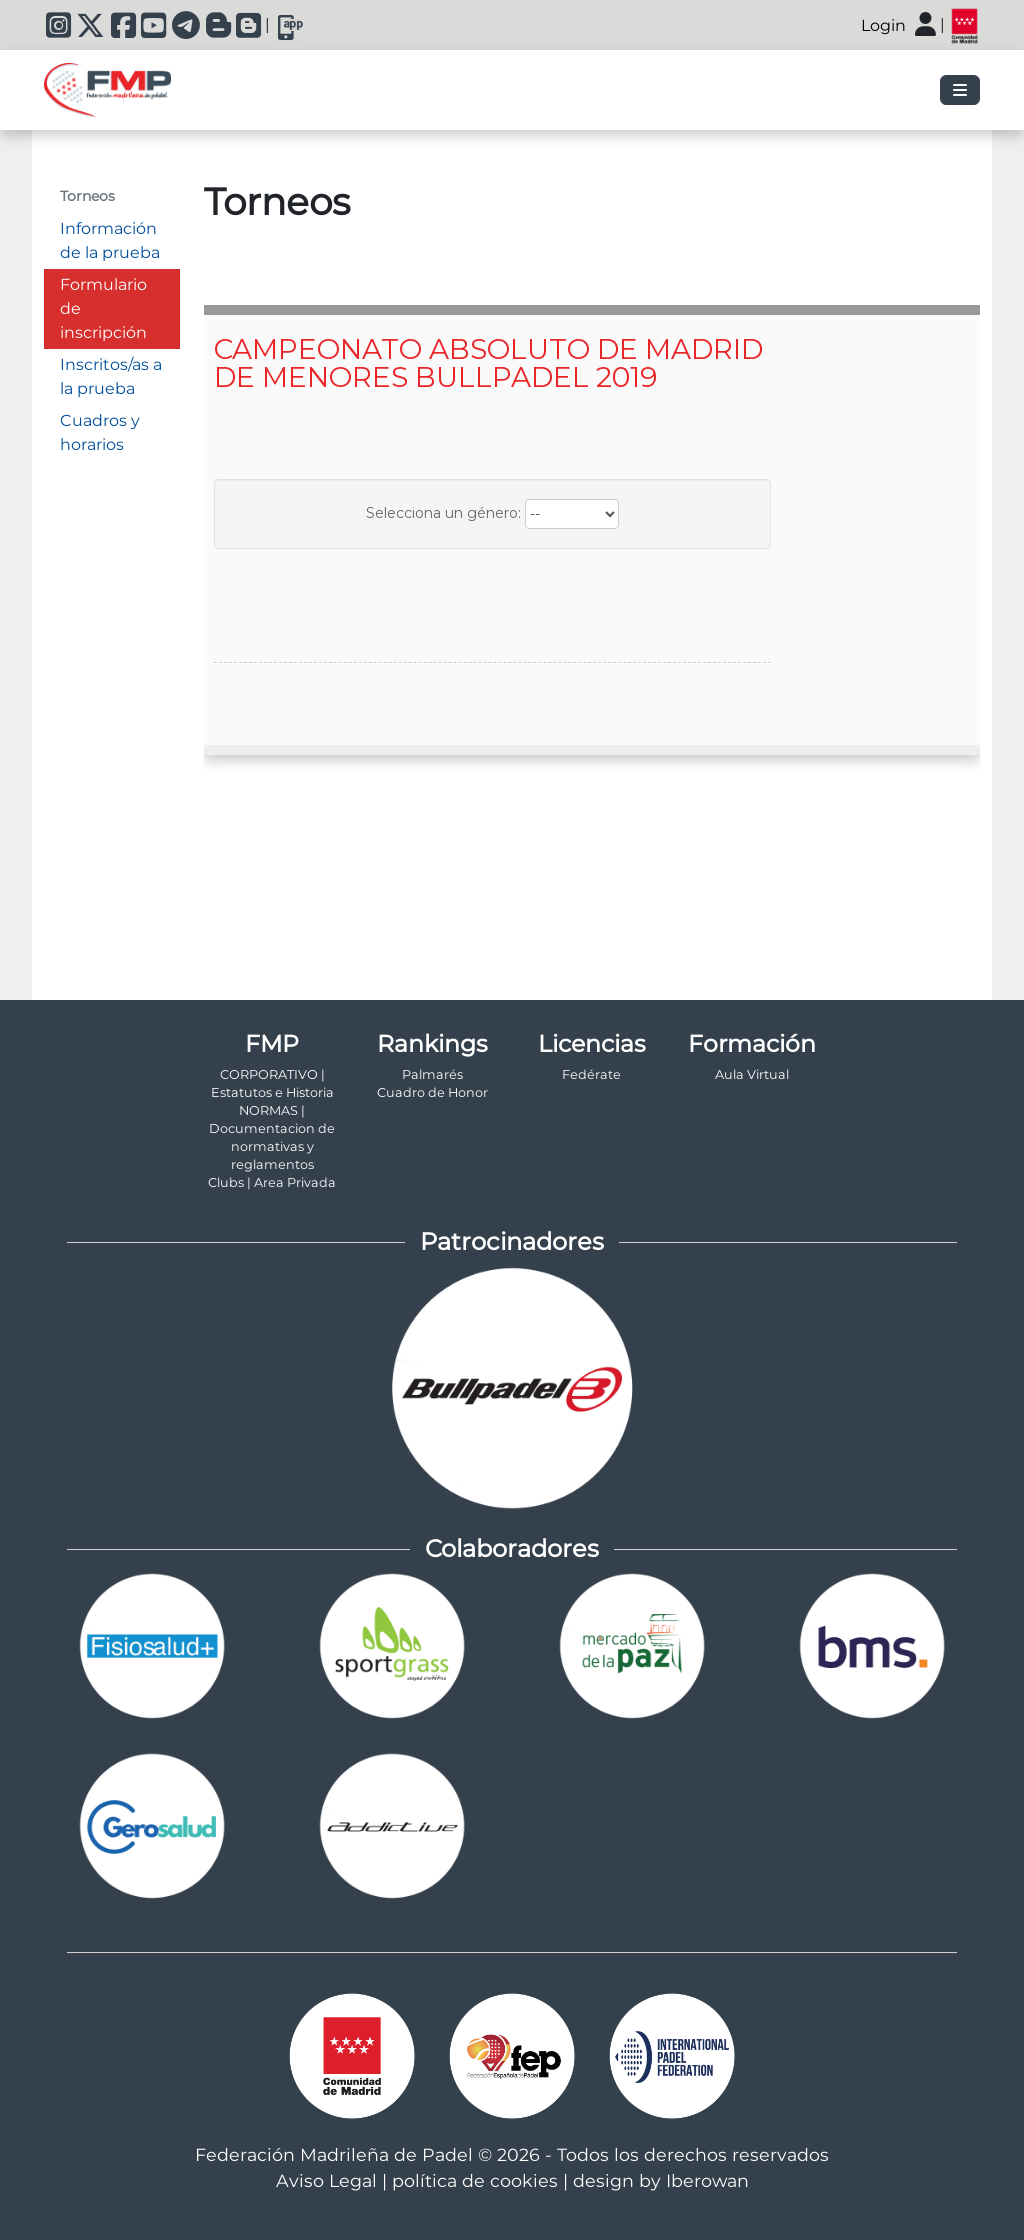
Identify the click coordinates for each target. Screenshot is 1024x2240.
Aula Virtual (752, 1074)
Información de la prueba (110, 240)
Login (883, 25)
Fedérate (591, 1074)
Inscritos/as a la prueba (111, 376)
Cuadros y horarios (100, 432)
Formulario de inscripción (103, 308)
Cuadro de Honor (432, 1092)
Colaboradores (512, 1548)
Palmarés (432, 1074)
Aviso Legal (326, 2180)
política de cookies (475, 2180)
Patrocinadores (512, 1241)
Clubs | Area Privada (272, 1182)
